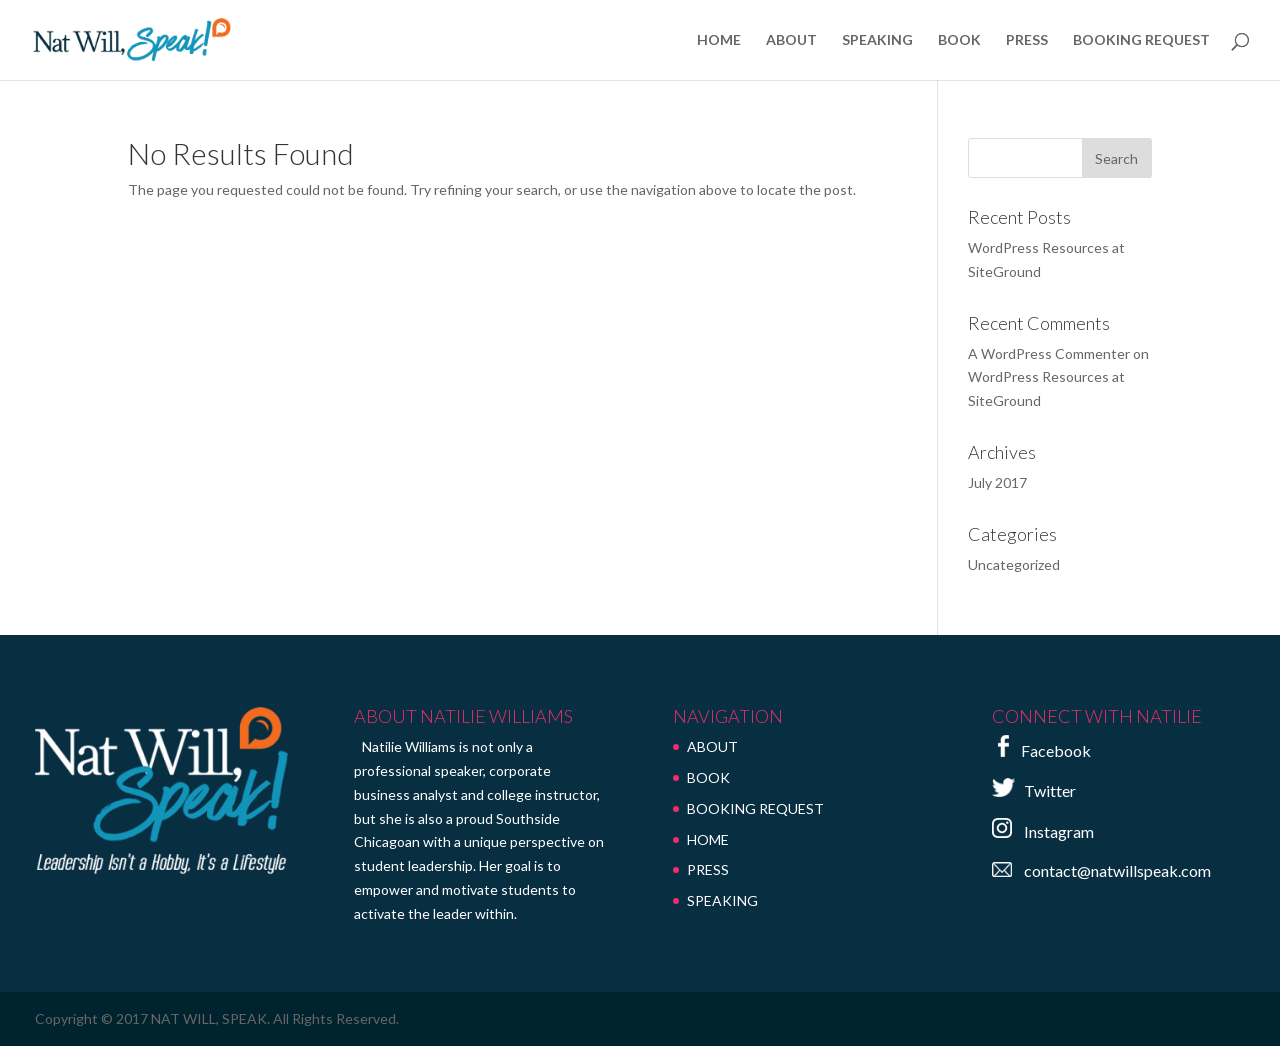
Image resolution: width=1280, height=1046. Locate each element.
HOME (719, 40)
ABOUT (791, 40)
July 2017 (997, 482)
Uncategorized (1014, 564)
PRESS (1027, 40)
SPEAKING (877, 40)
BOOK (959, 40)
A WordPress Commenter (1049, 353)
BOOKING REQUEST (1141, 40)
